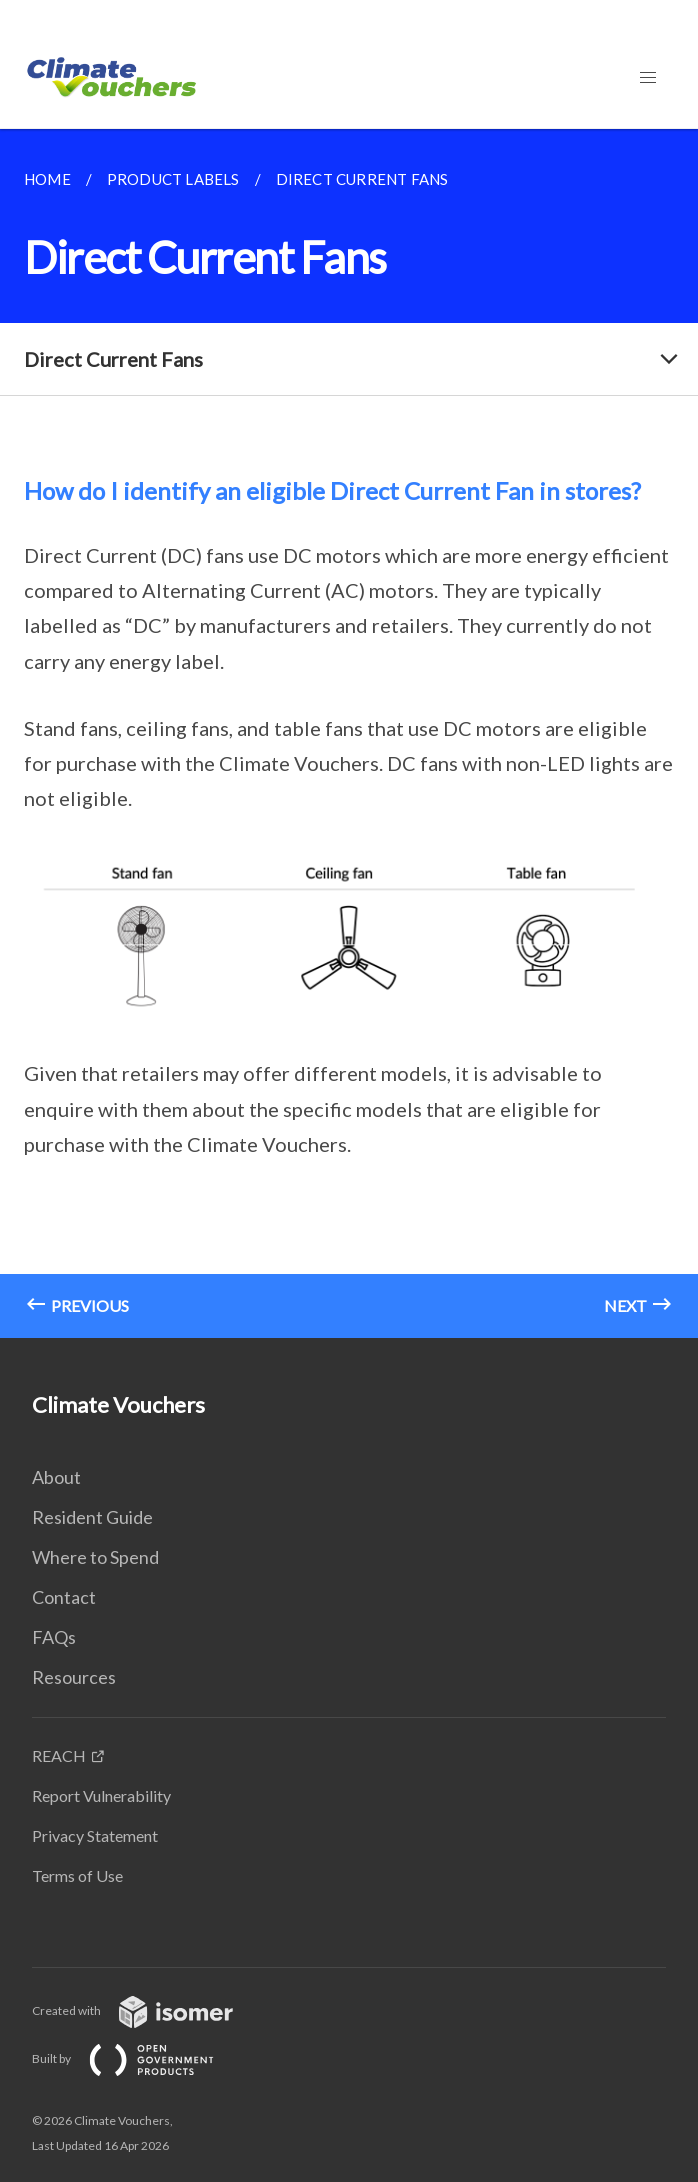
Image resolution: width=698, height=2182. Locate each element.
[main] (349, 733)
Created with (148, 2010)
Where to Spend (95, 1557)
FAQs (54, 1637)
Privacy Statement (95, 1835)
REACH (59, 1755)
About (56, 1477)
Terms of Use (77, 1875)
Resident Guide (92, 1517)
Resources (74, 1677)
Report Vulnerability (101, 1795)
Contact (64, 1597)
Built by (139, 2058)
